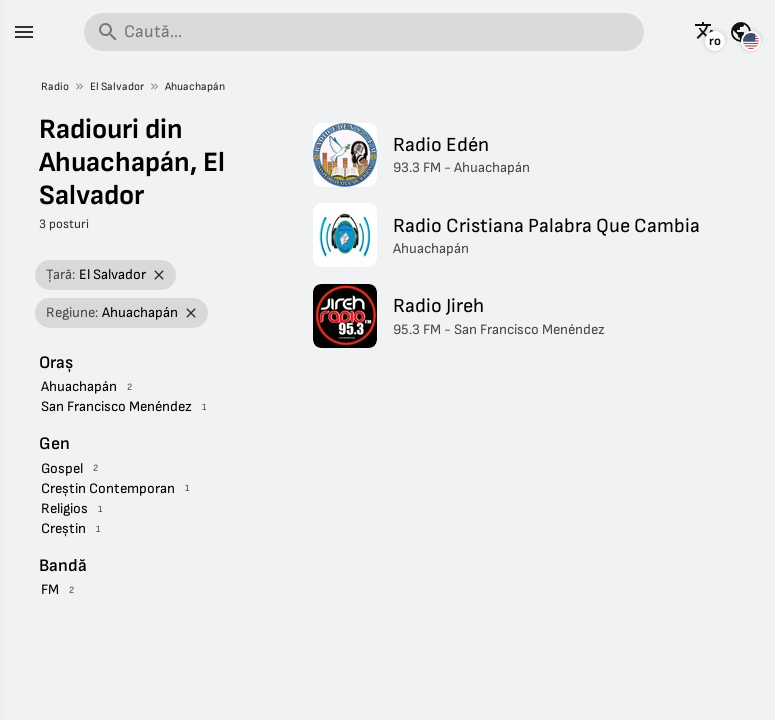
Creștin (63, 528)
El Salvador (117, 86)
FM (50, 589)
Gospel (62, 468)
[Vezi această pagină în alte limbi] (706, 32)
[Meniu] (24, 32)
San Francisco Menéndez (116, 406)
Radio (55, 86)
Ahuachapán (195, 86)
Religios (64, 508)
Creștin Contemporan (108, 488)
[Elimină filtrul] (159, 275)
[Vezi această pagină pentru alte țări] (741, 32)
